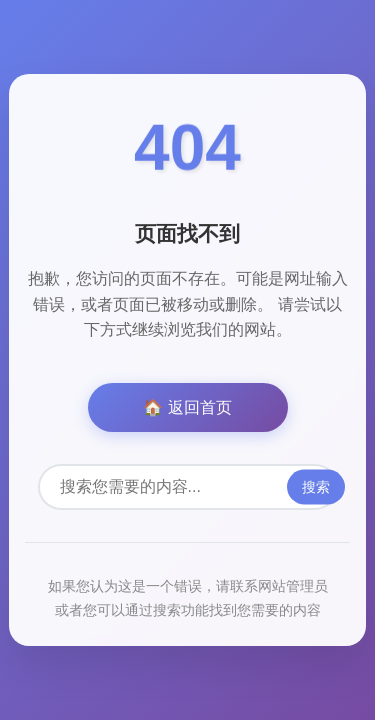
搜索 (316, 487)
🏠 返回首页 (187, 407)
